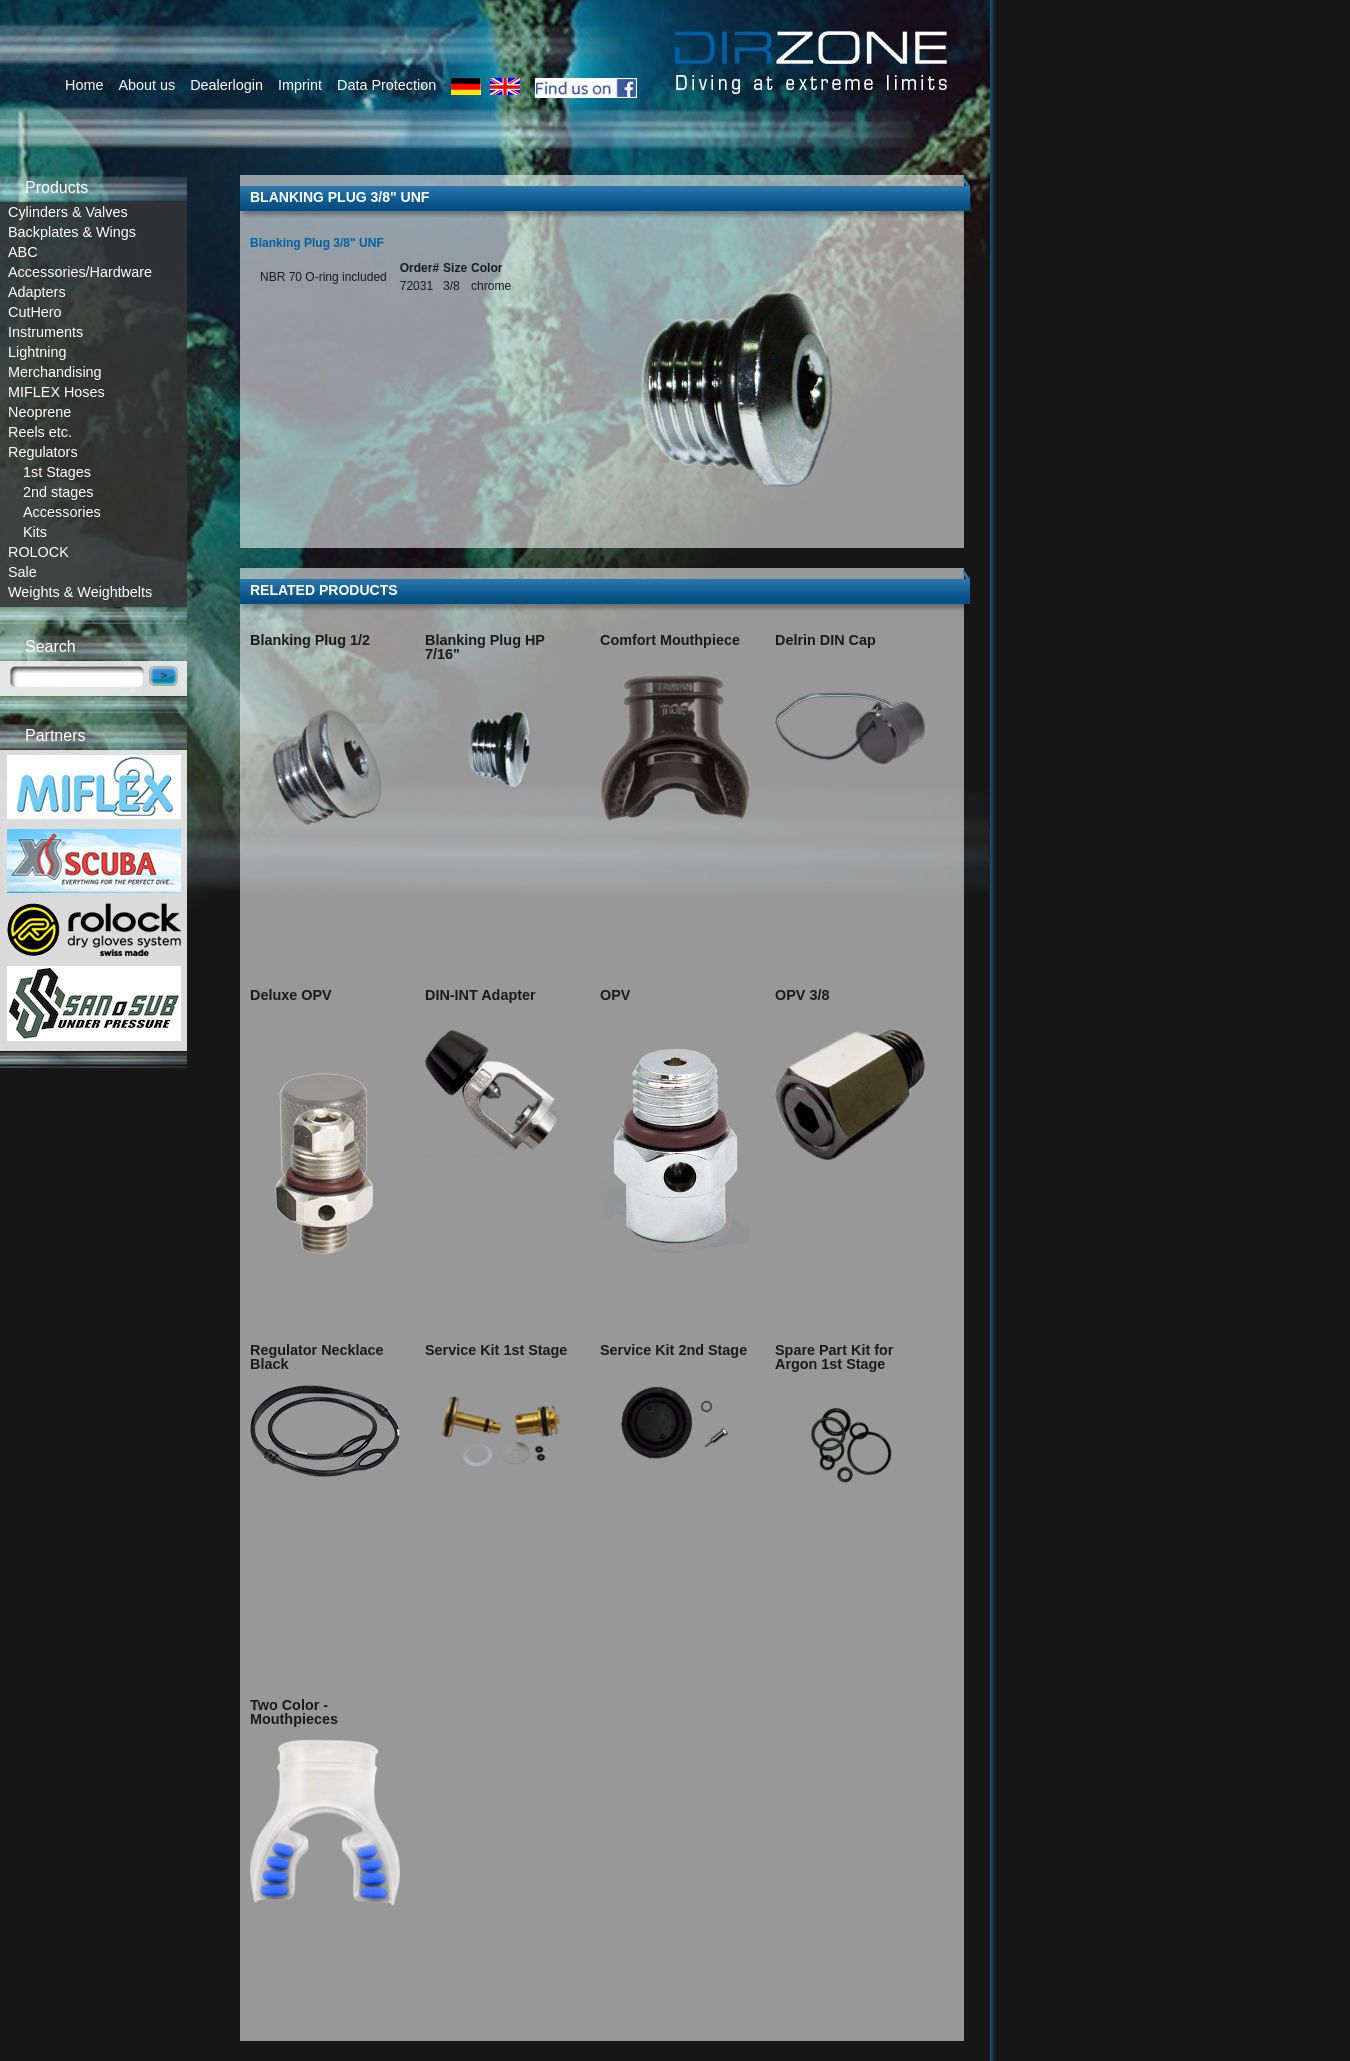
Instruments (45, 332)
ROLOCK (38, 552)
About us (146, 85)
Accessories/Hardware (80, 272)
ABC (23, 252)
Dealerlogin (226, 85)
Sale (22, 572)
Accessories (62, 512)
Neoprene (39, 412)
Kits (35, 532)
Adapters (37, 292)
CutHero (35, 312)
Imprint (300, 85)
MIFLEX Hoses (56, 392)
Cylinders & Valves (68, 212)
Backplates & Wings (72, 232)
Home (84, 85)
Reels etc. (40, 432)
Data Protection (386, 85)
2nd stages (58, 492)
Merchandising (55, 372)
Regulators (43, 452)
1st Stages (57, 472)
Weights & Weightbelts (80, 592)
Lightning (37, 352)
